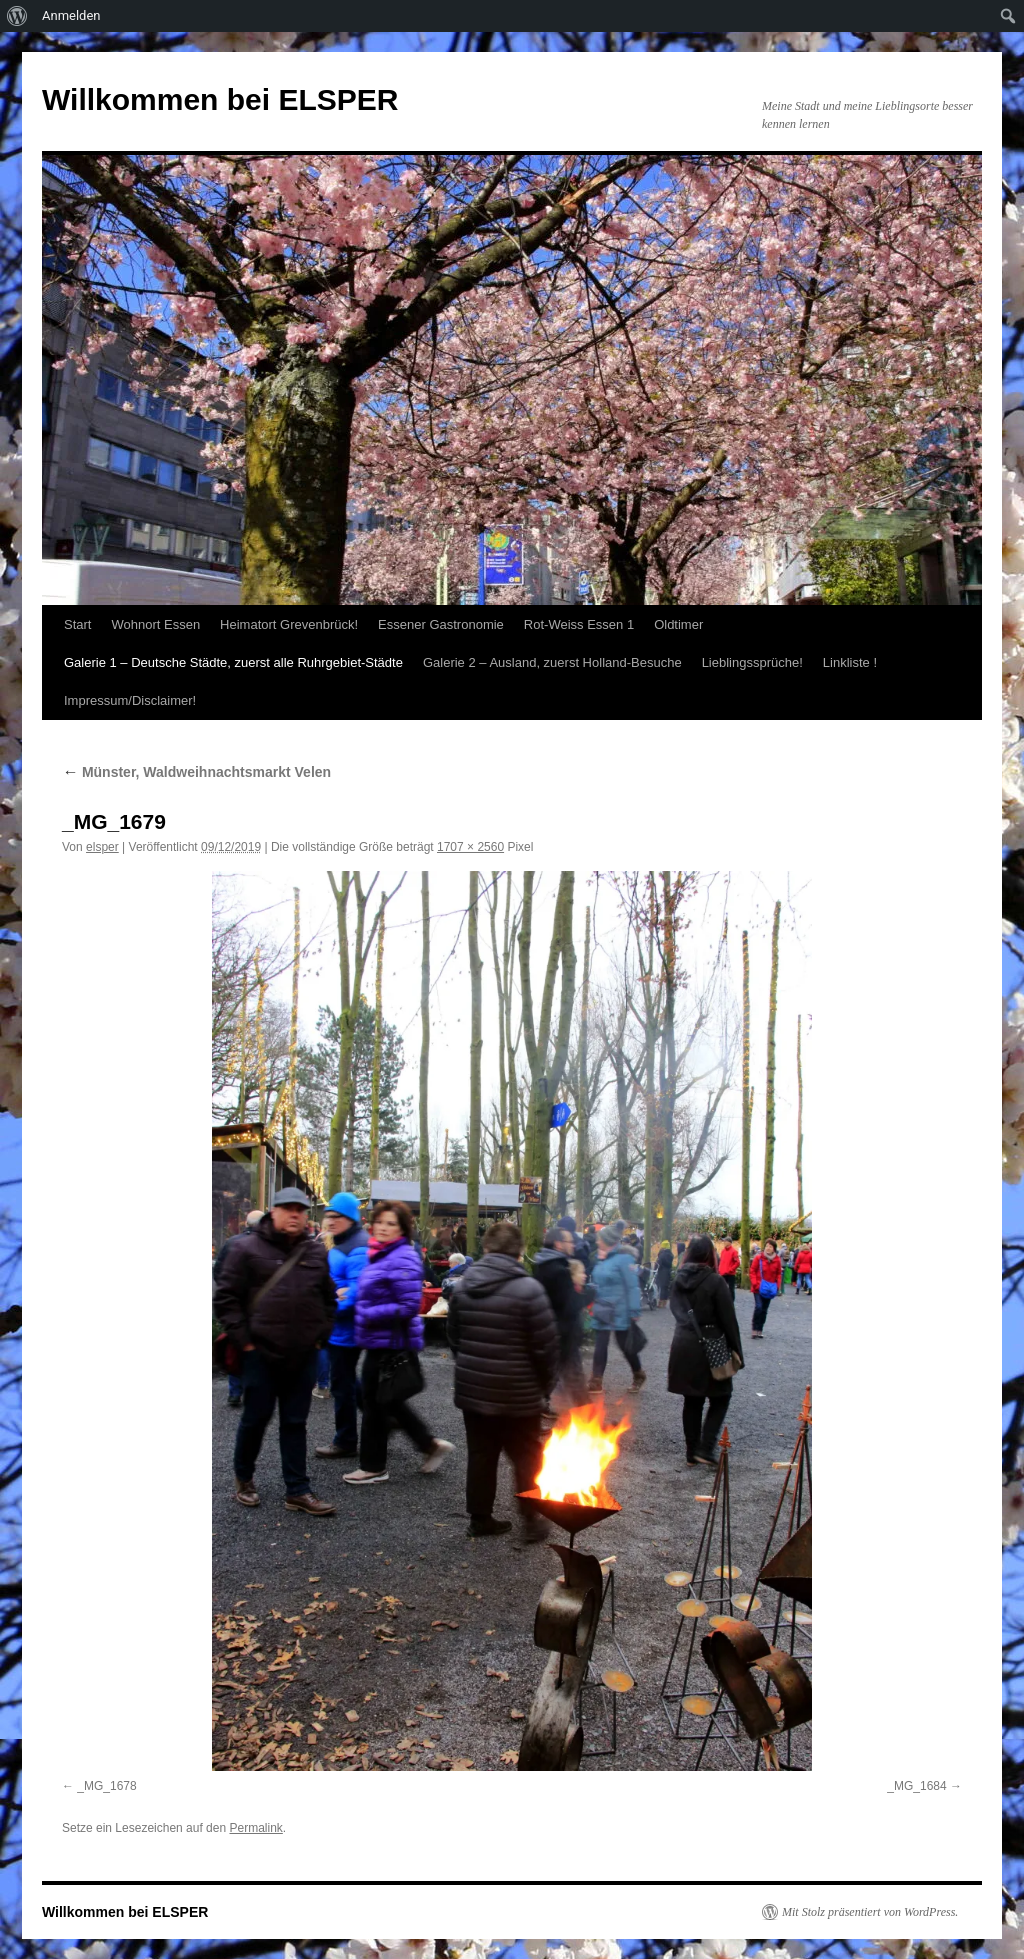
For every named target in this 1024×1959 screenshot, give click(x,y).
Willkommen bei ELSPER (220, 99)
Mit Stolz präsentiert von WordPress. (870, 1912)
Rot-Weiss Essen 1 (579, 624)
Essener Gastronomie (441, 624)
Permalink (255, 1828)
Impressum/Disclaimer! (130, 700)
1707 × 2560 (470, 847)
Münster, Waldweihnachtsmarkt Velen (196, 772)
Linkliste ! (850, 662)
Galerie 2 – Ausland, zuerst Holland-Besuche (552, 662)
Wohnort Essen (155, 624)
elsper (102, 847)
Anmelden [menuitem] (71, 15)
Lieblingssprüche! (752, 662)
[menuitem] (17, 16)
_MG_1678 (106, 1786)
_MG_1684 (916, 1786)
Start (77, 624)
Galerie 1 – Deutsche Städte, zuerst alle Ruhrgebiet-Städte (233, 662)
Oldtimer (678, 624)
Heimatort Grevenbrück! (289, 624)
